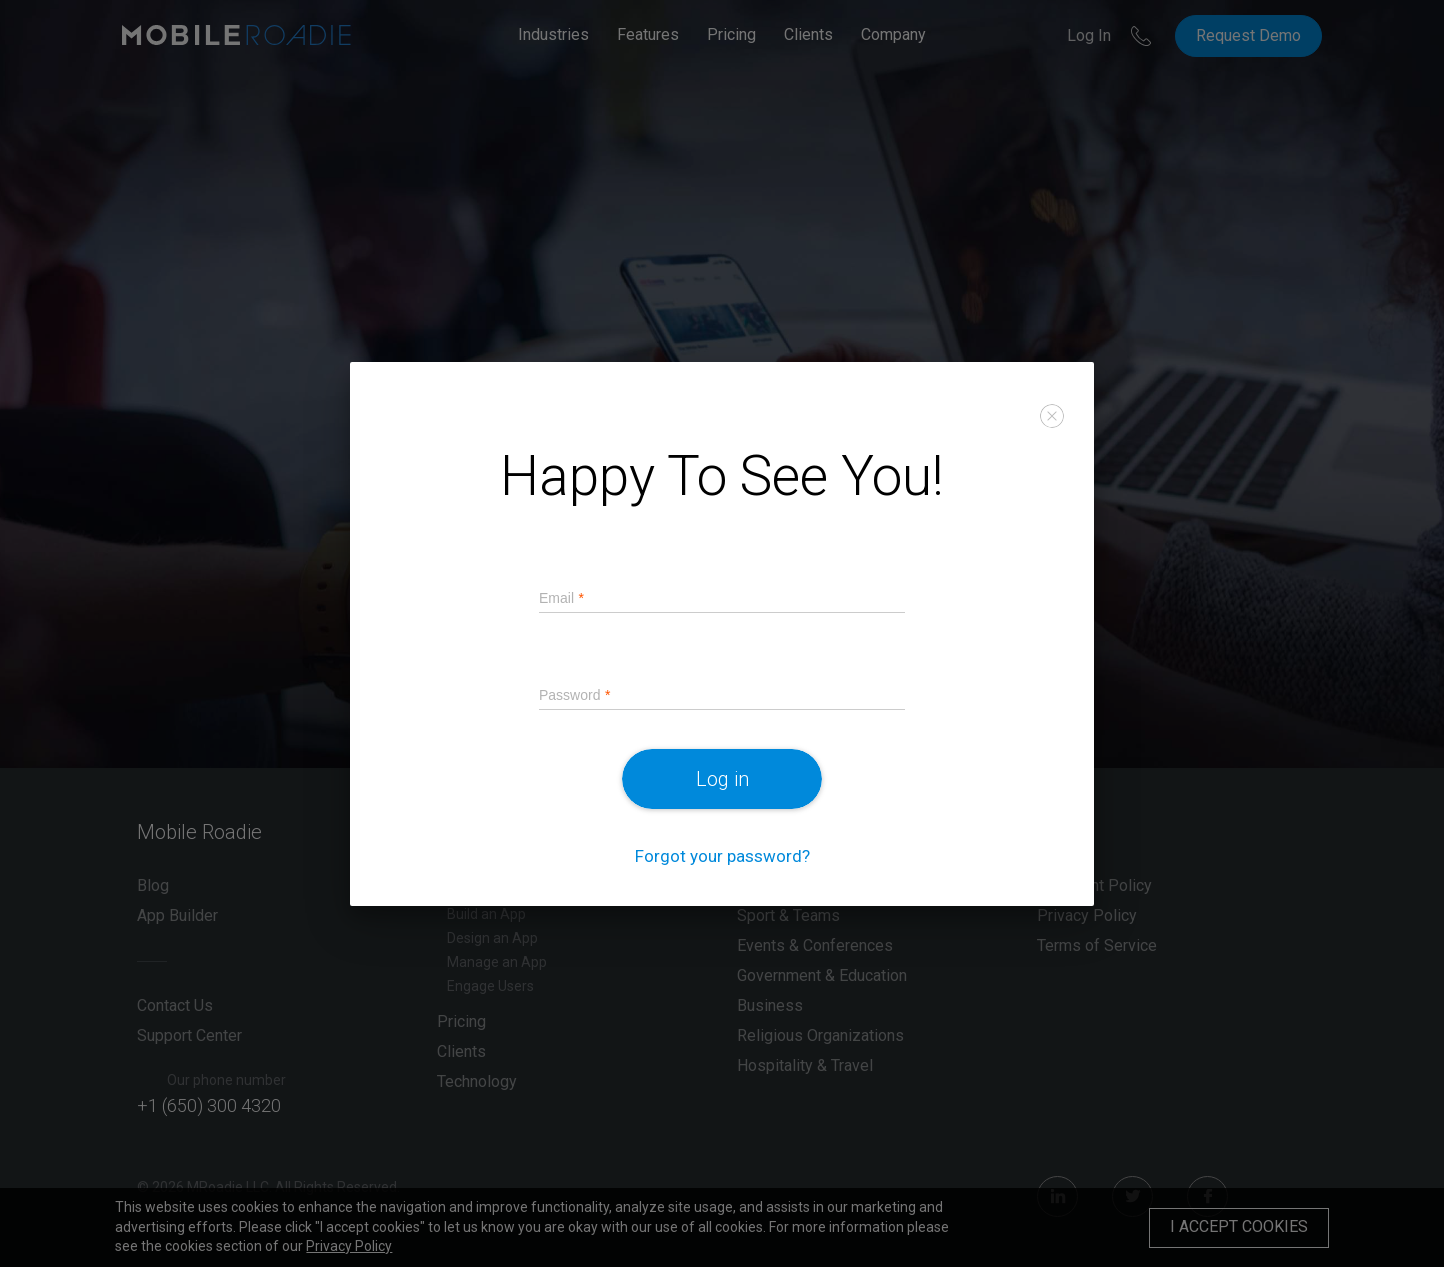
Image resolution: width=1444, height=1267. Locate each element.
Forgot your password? (722, 855)
